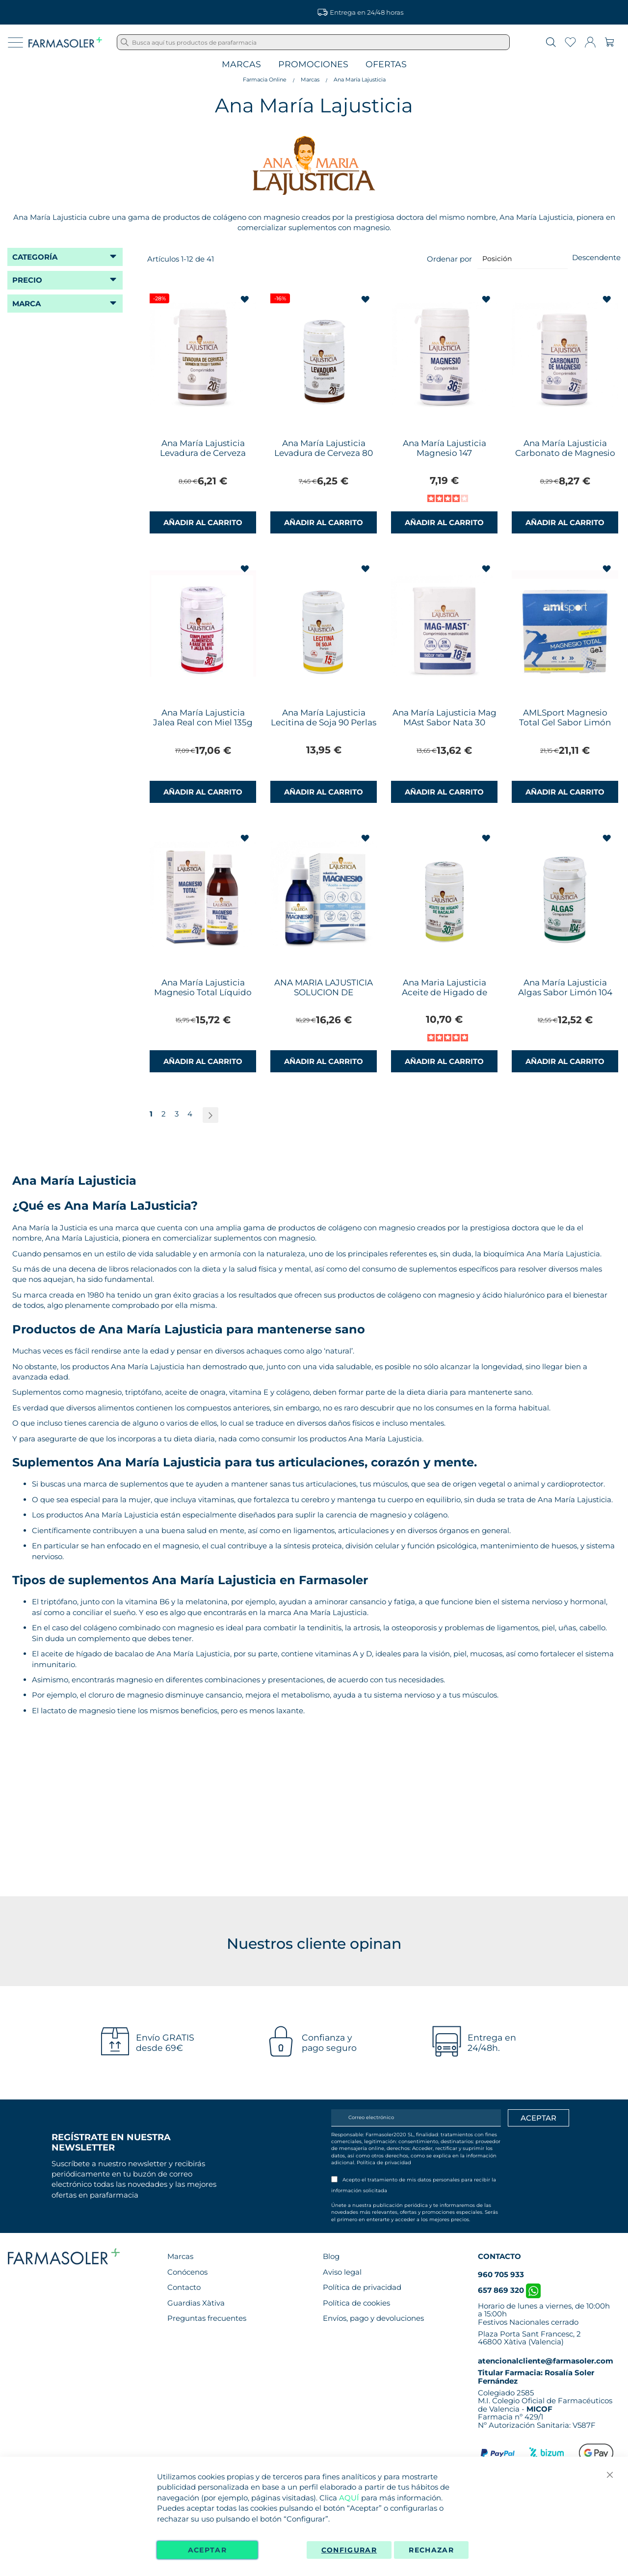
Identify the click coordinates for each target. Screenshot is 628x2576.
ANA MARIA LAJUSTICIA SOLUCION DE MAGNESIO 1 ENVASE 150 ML (323, 997)
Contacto (184, 2287)
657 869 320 (509, 2290)
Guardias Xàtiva (196, 2303)
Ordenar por (449, 258)
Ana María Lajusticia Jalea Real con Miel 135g (203, 717)
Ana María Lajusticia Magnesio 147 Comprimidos (444, 453)
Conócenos (187, 2272)
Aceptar (207, 2550)
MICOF (539, 2409)
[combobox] (313, 42)
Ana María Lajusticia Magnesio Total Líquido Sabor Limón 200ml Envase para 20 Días (203, 997)
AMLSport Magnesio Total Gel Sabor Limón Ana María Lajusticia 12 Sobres (565, 727)
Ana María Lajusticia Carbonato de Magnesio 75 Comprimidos (565, 453)
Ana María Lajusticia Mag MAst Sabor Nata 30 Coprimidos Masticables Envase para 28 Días (444, 727)
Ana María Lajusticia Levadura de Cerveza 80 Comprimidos (323, 453)
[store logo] (65, 42)
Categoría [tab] (34, 257)
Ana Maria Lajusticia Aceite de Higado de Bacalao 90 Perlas (444, 992)
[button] (245, 299)
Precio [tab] (27, 280)
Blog (331, 2256)
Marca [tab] (26, 303)
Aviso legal (342, 2272)
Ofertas (386, 64)
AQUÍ (349, 2497)
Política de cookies (356, 2303)
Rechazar (431, 2550)
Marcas (241, 64)
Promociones (313, 64)
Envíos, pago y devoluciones (373, 2318)
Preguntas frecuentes (206, 2318)
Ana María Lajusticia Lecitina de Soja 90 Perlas (323, 717)
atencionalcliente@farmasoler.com (545, 2360)
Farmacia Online (265, 79)
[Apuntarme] (538, 2118)
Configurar (349, 2550)
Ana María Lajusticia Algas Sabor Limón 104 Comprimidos (565, 992)
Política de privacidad (384, 2162)
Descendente (596, 257)
